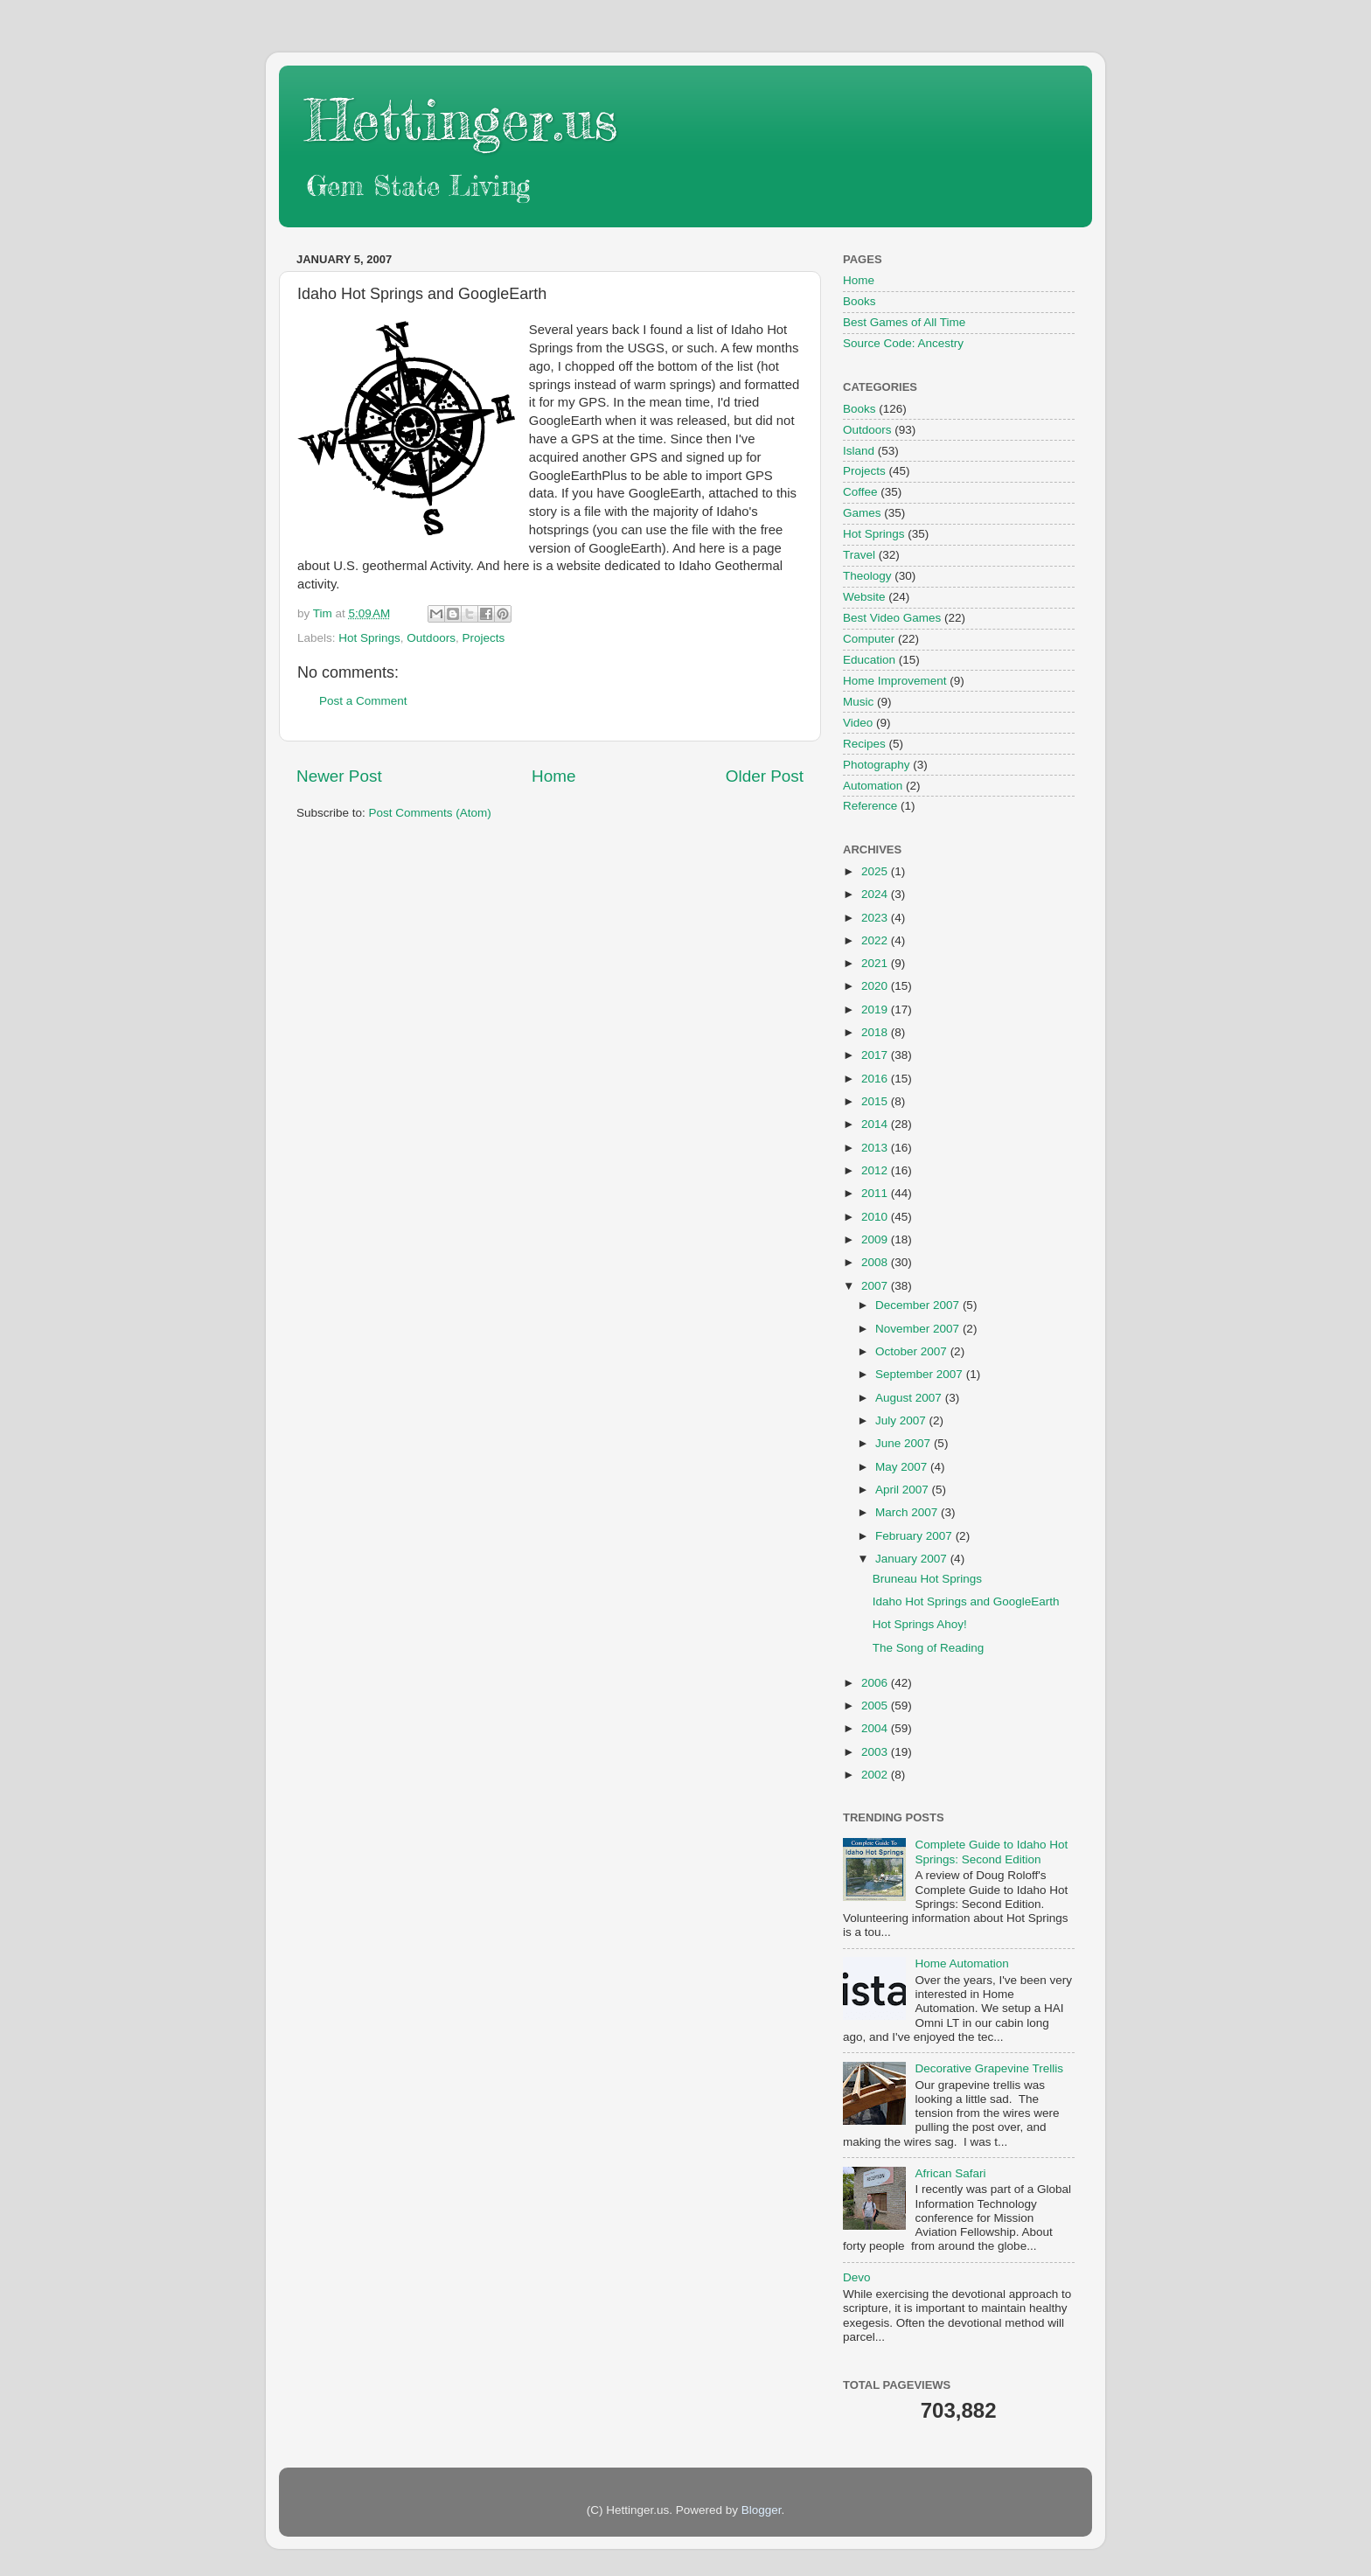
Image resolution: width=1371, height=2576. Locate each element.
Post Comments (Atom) (430, 812)
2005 (876, 1705)
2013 (876, 1147)
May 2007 (902, 1466)
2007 (876, 1285)
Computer (868, 638)
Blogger (761, 2510)
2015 (876, 1101)
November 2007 (919, 1328)
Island (858, 450)
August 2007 (910, 1397)
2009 (876, 1239)
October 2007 (912, 1351)
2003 (876, 1751)
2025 (876, 871)
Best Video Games (892, 617)
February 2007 (915, 1535)
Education (869, 659)
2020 (876, 985)
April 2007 (903, 1489)
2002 (876, 1774)
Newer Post (339, 776)
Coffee (860, 491)
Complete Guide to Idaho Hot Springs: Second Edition (991, 1851)
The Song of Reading (929, 1647)
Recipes (864, 743)
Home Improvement (895, 680)
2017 (876, 1055)
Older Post (765, 776)
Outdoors (431, 637)
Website (864, 596)
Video (858, 722)
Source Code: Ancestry (903, 343)
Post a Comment (363, 700)
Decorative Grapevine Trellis (989, 2068)
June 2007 (904, 1443)
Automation (872, 785)
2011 (876, 1193)
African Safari (950, 2173)
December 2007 (919, 1305)
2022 (876, 940)
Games (862, 512)
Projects (483, 637)
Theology (867, 575)
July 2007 (902, 1420)
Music (858, 701)
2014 (876, 1124)
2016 (876, 1078)
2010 (876, 1216)
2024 (876, 894)
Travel (859, 554)
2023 (876, 917)
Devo (857, 2277)
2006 (876, 1682)
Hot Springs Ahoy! (920, 1624)
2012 (876, 1170)
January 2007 (912, 1558)
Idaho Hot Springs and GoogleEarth (966, 1601)
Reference (870, 805)
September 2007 (920, 1374)
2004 (876, 1728)
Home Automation (961, 1963)
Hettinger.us (461, 119)
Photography (876, 764)
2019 (876, 1009)
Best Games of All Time (904, 322)
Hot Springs (369, 637)
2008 (876, 1262)
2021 (876, 963)
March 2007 (908, 1512)
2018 (876, 1032)
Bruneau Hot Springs (927, 1578)
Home (553, 776)
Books (859, 301)
